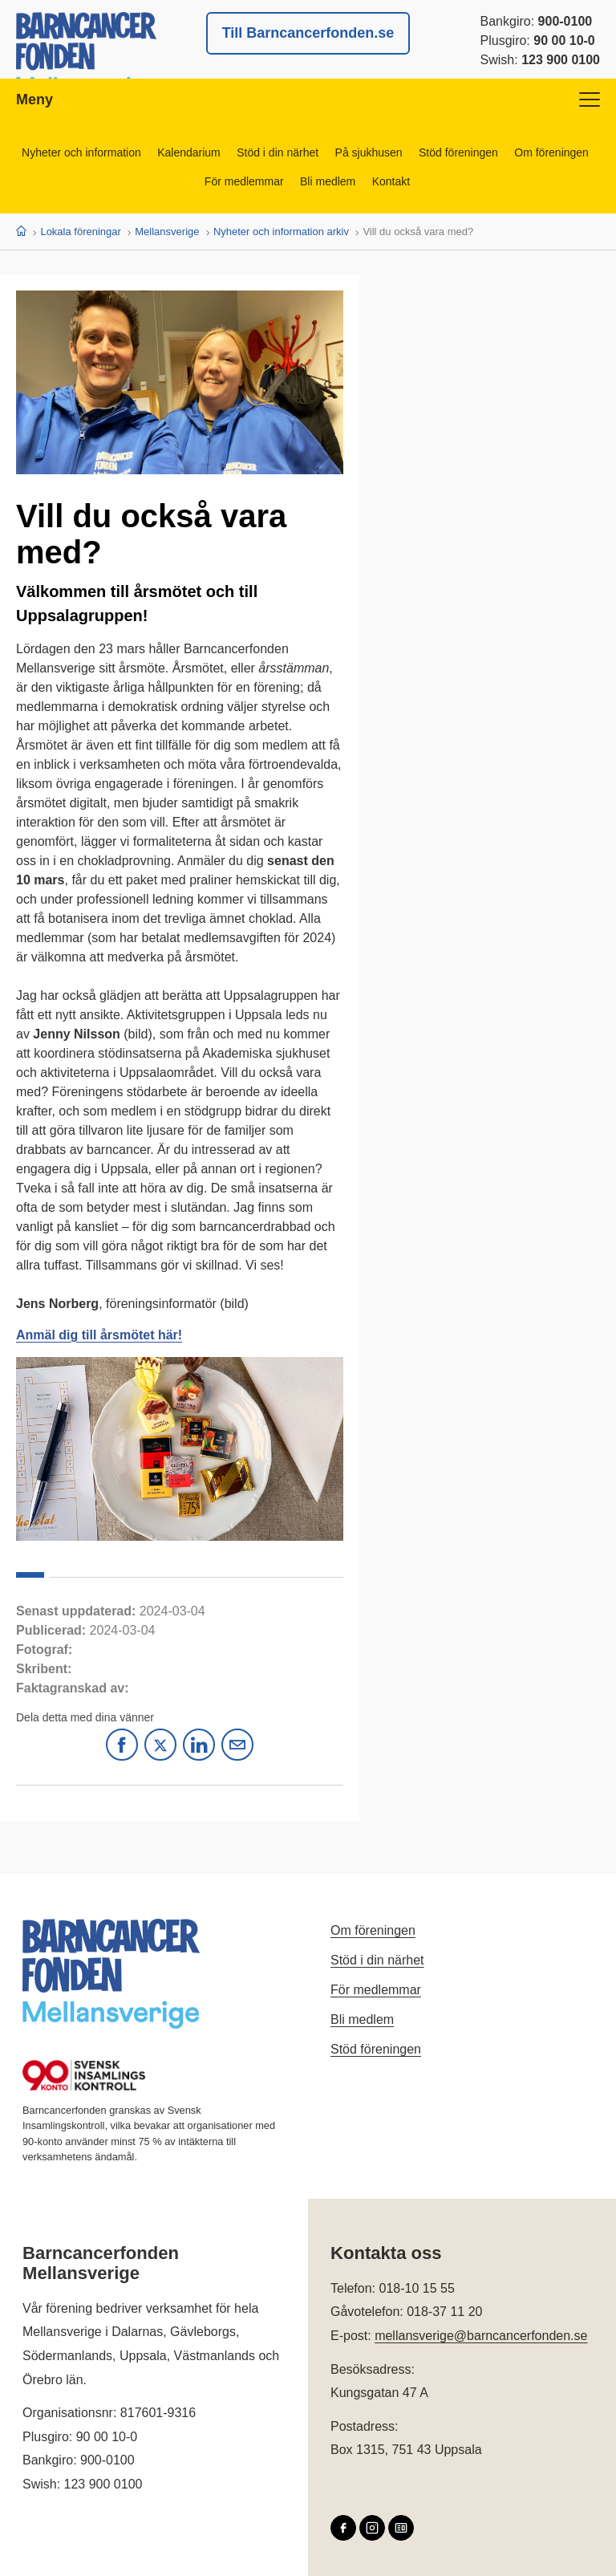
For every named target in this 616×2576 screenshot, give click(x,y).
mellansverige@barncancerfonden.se (481, 2335)
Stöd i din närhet (277, 152)
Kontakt (391, 181)
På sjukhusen (369, 152)
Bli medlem (327, 181)
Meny (308, 99)
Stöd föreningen (459, 152)
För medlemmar (243, 181)
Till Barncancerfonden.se (308, 33)
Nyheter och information (80, 152)
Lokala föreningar (80, 232)
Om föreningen (553, 152)
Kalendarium (188, 152)
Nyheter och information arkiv (281, 232)
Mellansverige (167, 232)
